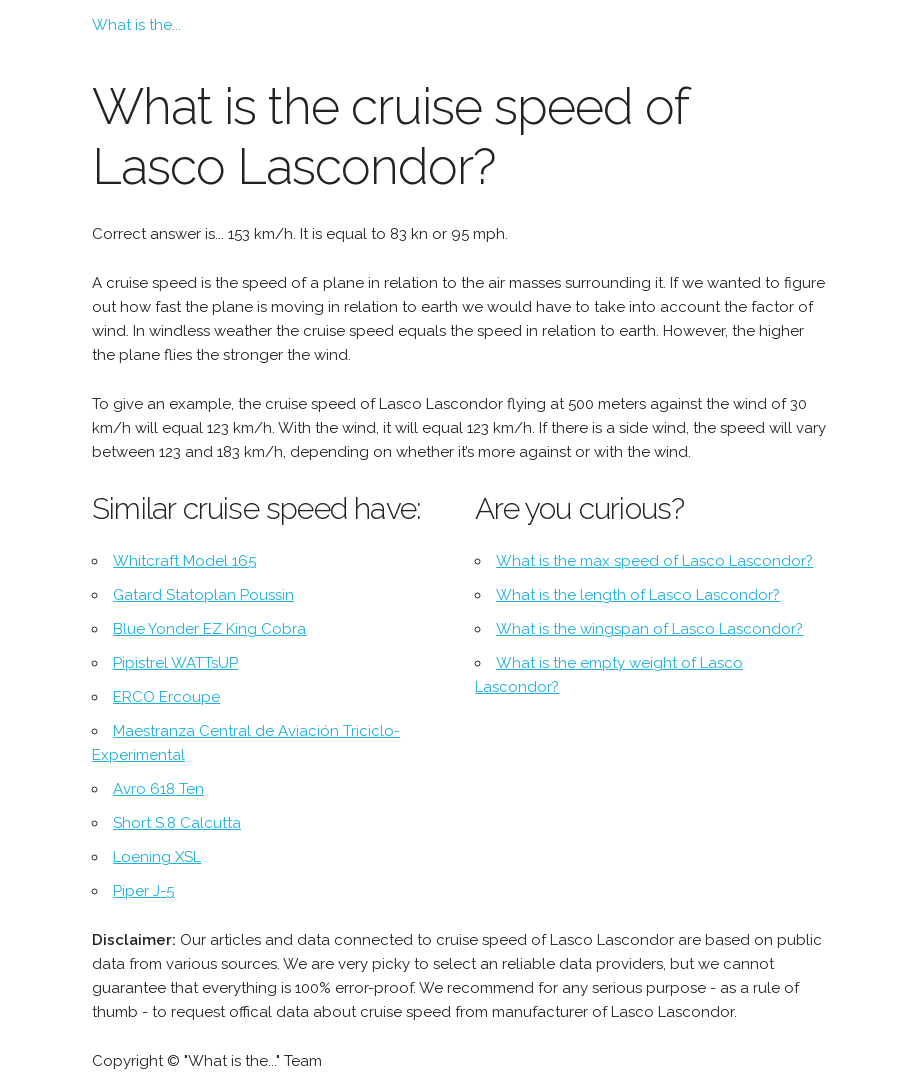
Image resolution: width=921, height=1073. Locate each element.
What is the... (136, 25)
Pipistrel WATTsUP (175, 663)
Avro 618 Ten (158, 789)
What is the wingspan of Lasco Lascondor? (649, 629)
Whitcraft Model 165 (184, 561)
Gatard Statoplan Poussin (203, 595)
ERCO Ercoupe (166, 697)
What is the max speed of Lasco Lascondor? (654, 561)
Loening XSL (157, 857)
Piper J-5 (143, 891)
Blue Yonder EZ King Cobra (209, 629)
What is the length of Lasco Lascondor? (638, 595)
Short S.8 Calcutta (177, 823)
